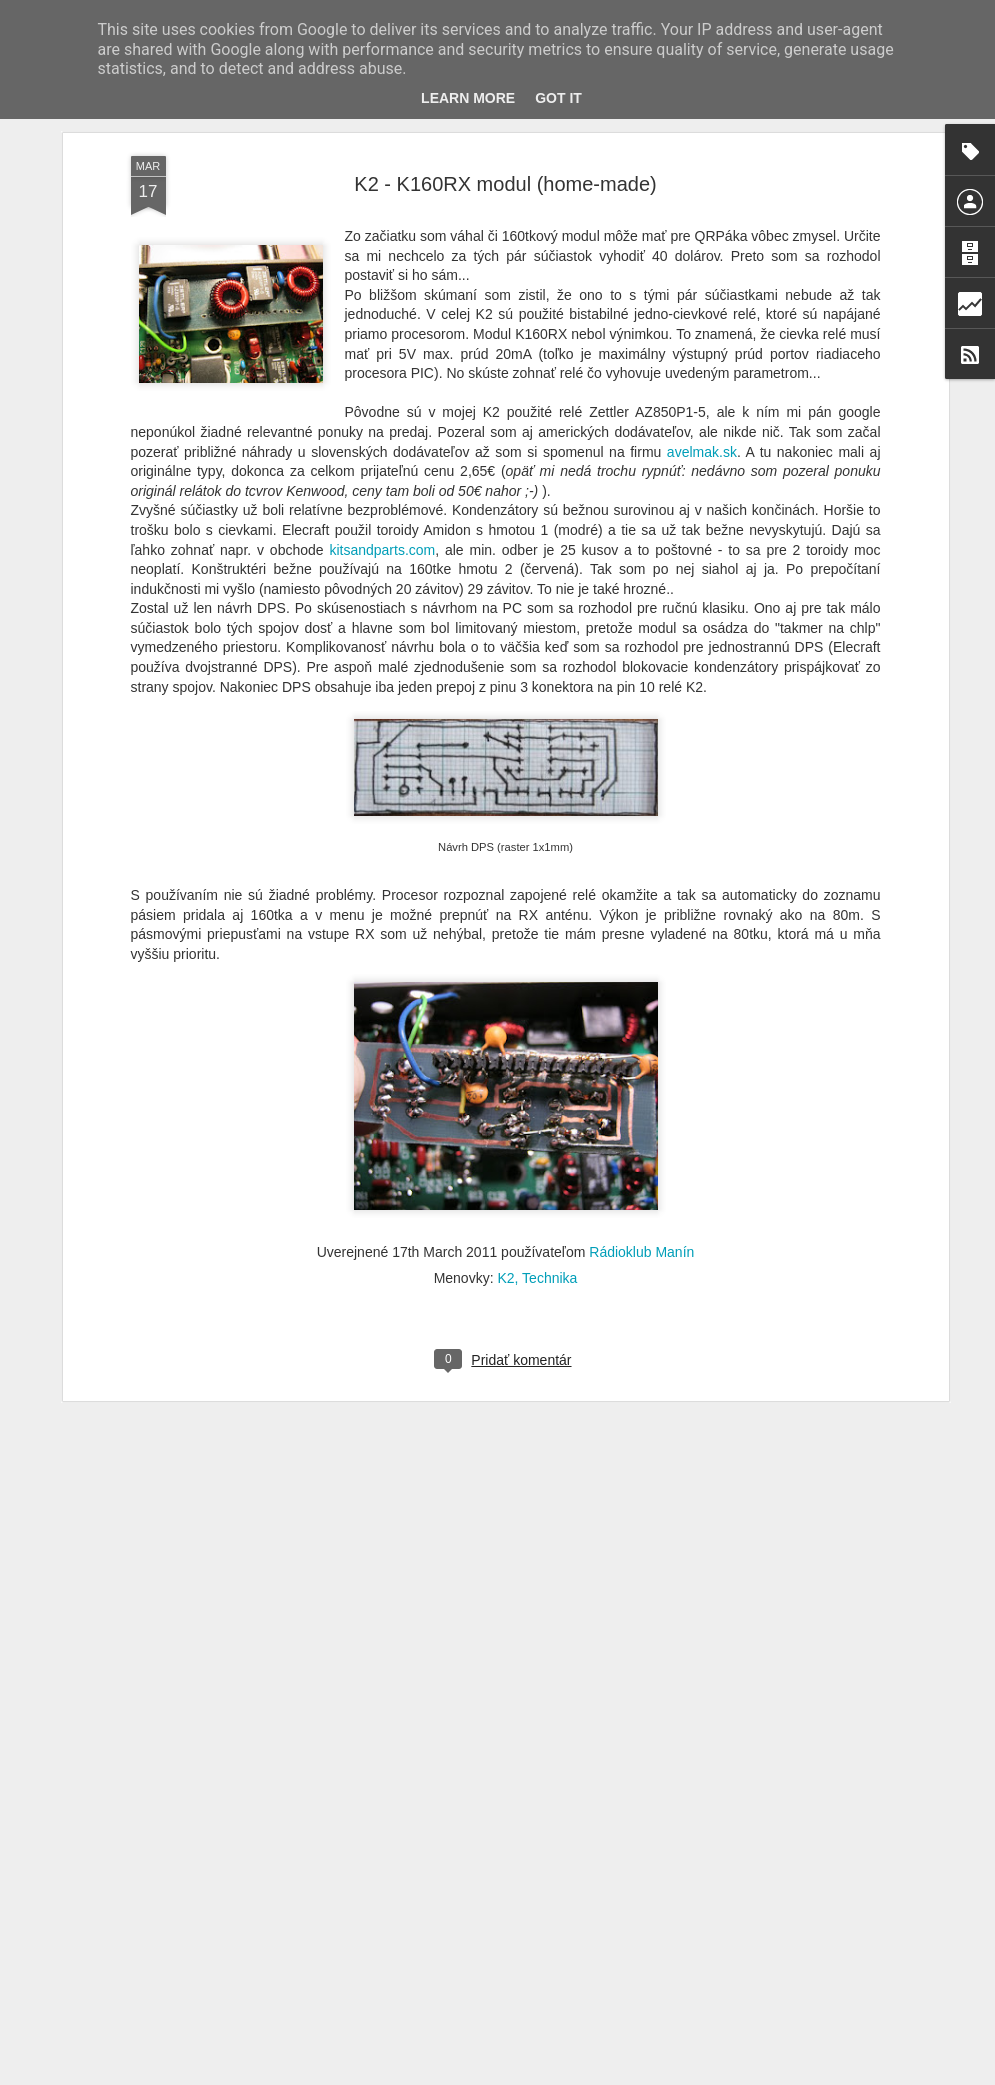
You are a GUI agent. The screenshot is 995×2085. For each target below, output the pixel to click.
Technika (549, 1166)
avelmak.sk (702, 340)
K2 (505, 1166)
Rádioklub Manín (641, 1140)
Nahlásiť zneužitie (745, 2074)
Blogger (676, 2074)
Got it (558, 98)
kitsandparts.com (382, 438)
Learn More (468, 98)
